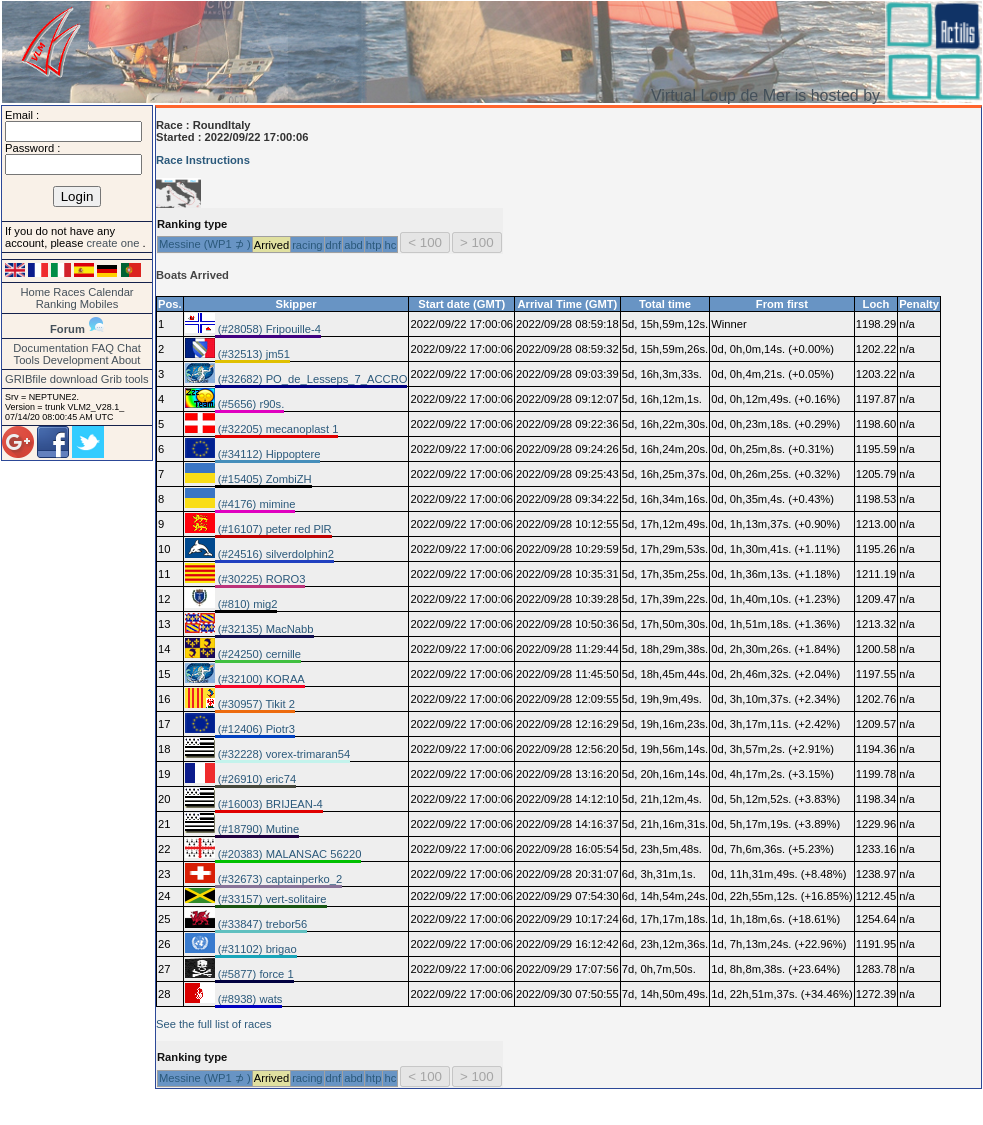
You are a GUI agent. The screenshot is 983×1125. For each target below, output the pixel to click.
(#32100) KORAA (260, 679)
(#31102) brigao (256, 949)
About (125, 360)
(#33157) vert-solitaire (271, 899)
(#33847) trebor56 (261, 924)
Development (76, 360)
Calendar (110, 292)
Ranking (56, 304)
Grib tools (125, 379)
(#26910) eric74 (255, 779)
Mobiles (99, 304)
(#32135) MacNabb (264, 629)
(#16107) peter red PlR (273, 529)
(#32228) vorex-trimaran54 (283, 754)
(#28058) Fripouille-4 (268, 329)
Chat (129, 348)
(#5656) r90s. (250, 404)
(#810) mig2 (246, 604)
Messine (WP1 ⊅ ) (205, 244)
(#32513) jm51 (252, 354)
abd (353, 245)
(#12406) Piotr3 (255, 729)
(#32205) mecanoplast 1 (277, 429)
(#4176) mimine (255, 504)
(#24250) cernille (258, 654)
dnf (334, 245)
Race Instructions (203, 160)
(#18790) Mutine (257, 829)
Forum (67, 329)
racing (307, 245)
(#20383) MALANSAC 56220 (288, 854)
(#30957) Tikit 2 (255, 704)
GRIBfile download (51, 379)
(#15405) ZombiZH (263, 479)
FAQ (103, 348)
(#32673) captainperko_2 (279, 879)
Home (35, 292)
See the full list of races (214, 1024)
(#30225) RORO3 (260, 579)
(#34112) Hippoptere (268, 454)
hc (390, 245)
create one (114, 243)
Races (69, 292)
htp (374, 245)
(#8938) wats (249, 999)
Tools (27, 360)
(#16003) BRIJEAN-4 (269, 804)
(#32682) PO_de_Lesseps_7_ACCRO (311, 379)
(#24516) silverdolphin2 (274, 554)
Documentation (50, 348)
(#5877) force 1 (254, 974)
